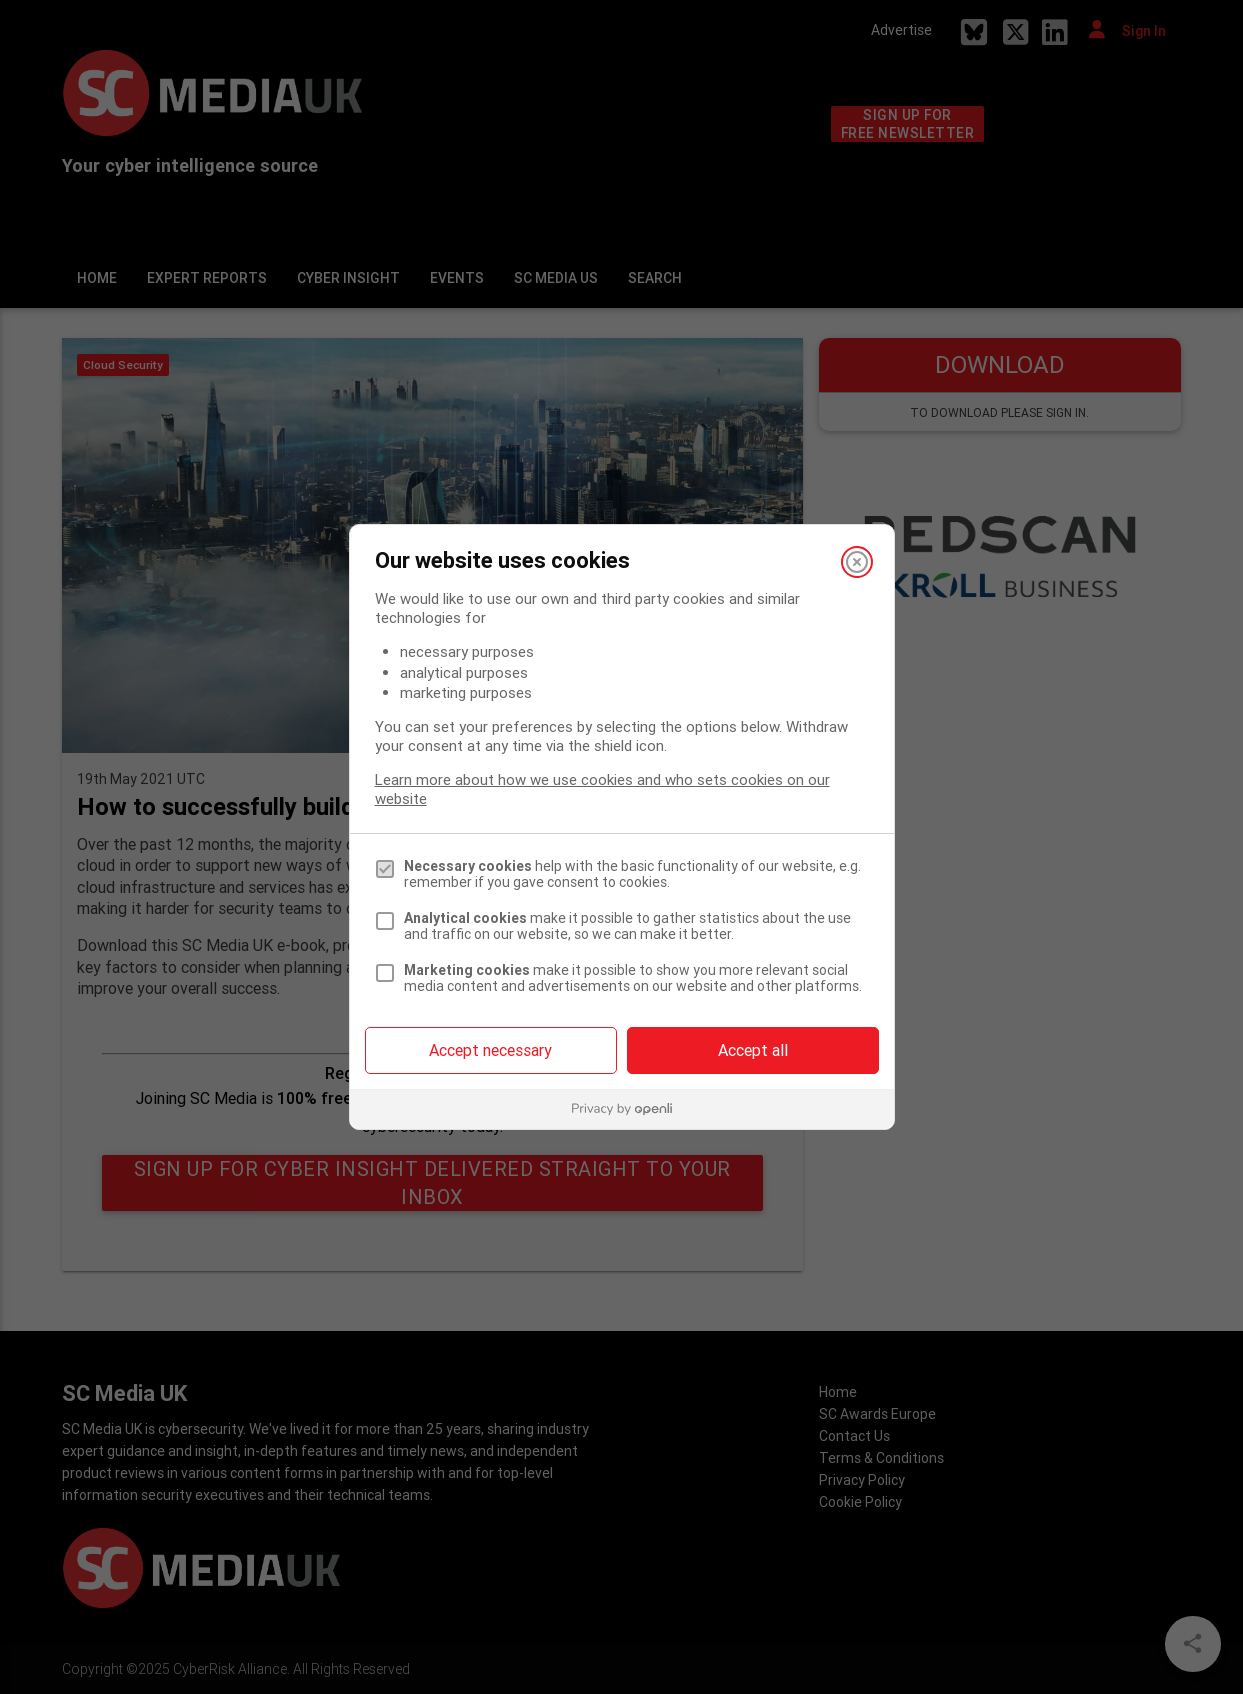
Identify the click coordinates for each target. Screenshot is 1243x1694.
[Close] (857, 562)
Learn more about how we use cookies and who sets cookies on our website (602, 789)
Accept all (753, 1050)
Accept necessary (490, 1050)
